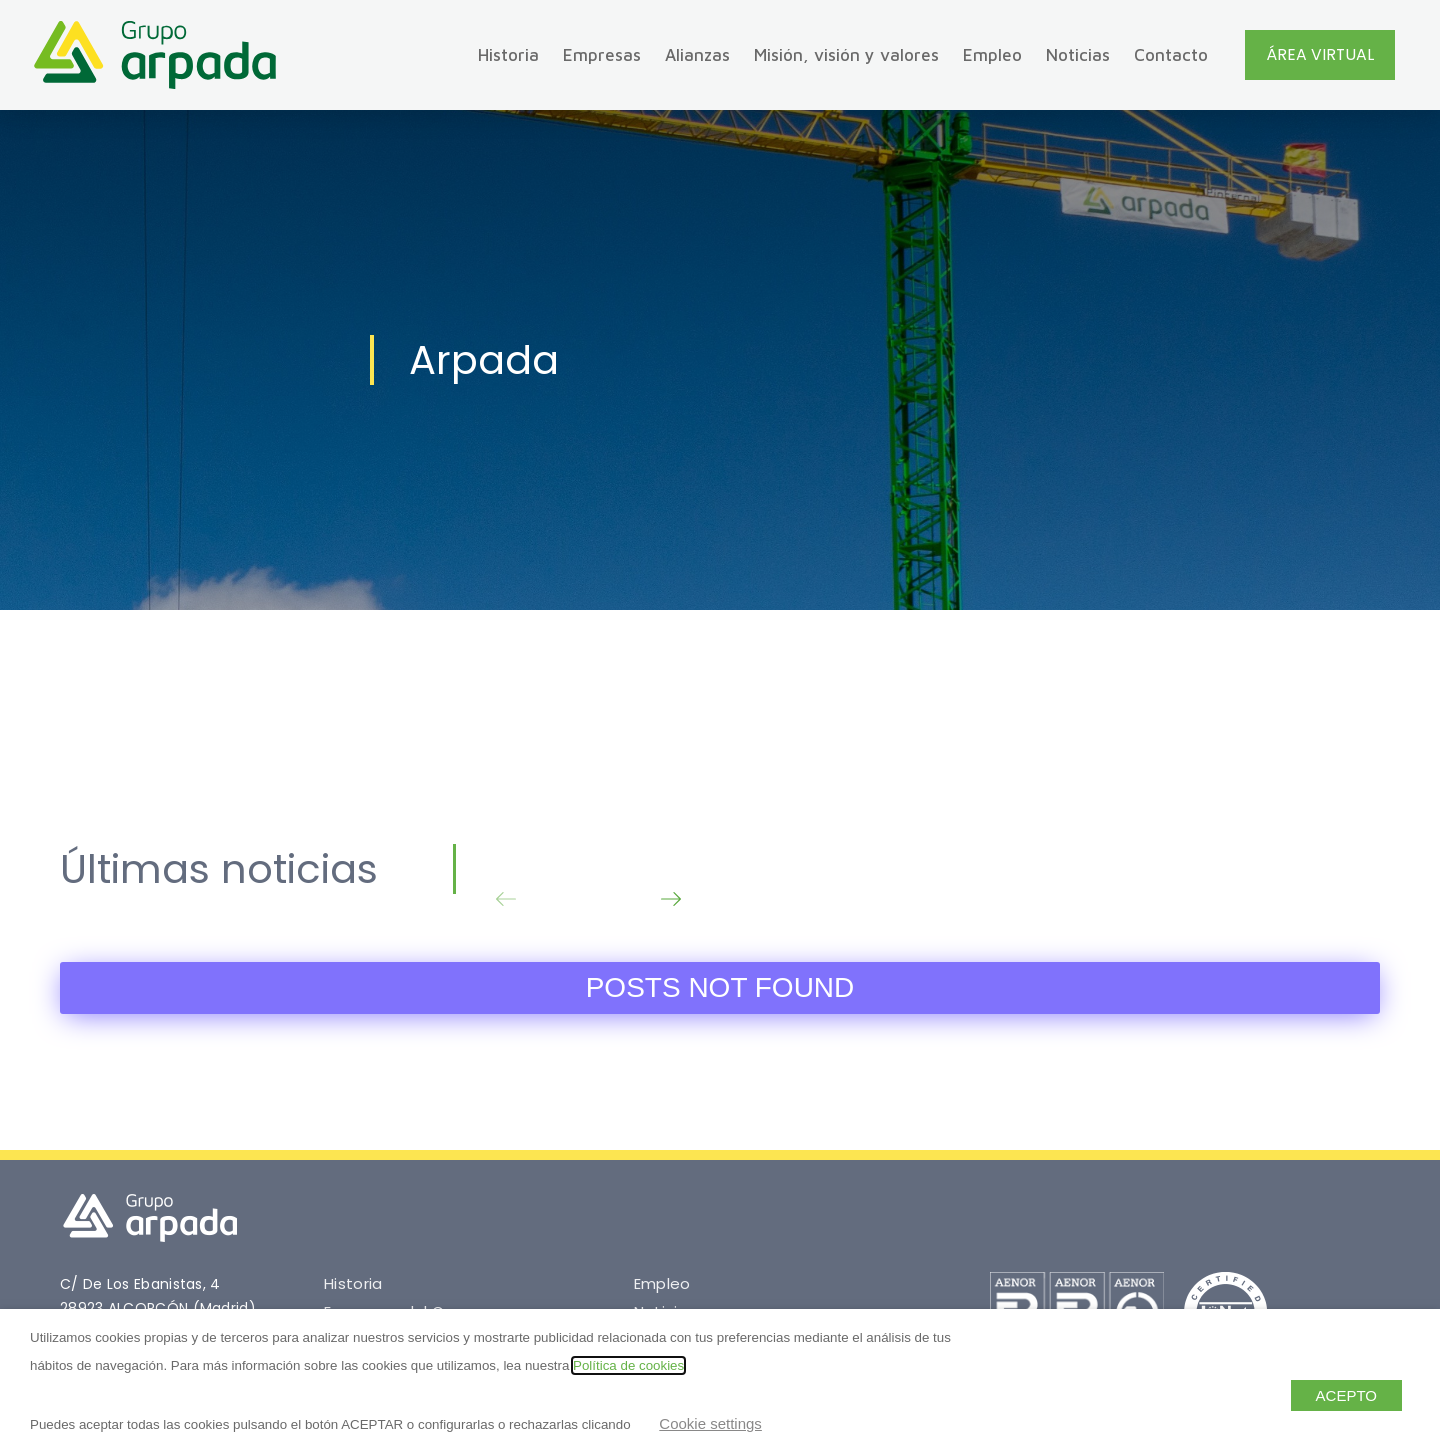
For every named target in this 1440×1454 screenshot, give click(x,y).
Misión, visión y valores (846, 55)
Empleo (992, 55)
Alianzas (697, 55)
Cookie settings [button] (710, 1423)
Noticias (1078, 55)
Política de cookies (628, 1365)
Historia (508, 55)
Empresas (602, 55)
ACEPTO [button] (1346, 1395)
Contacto (1171, 55)
